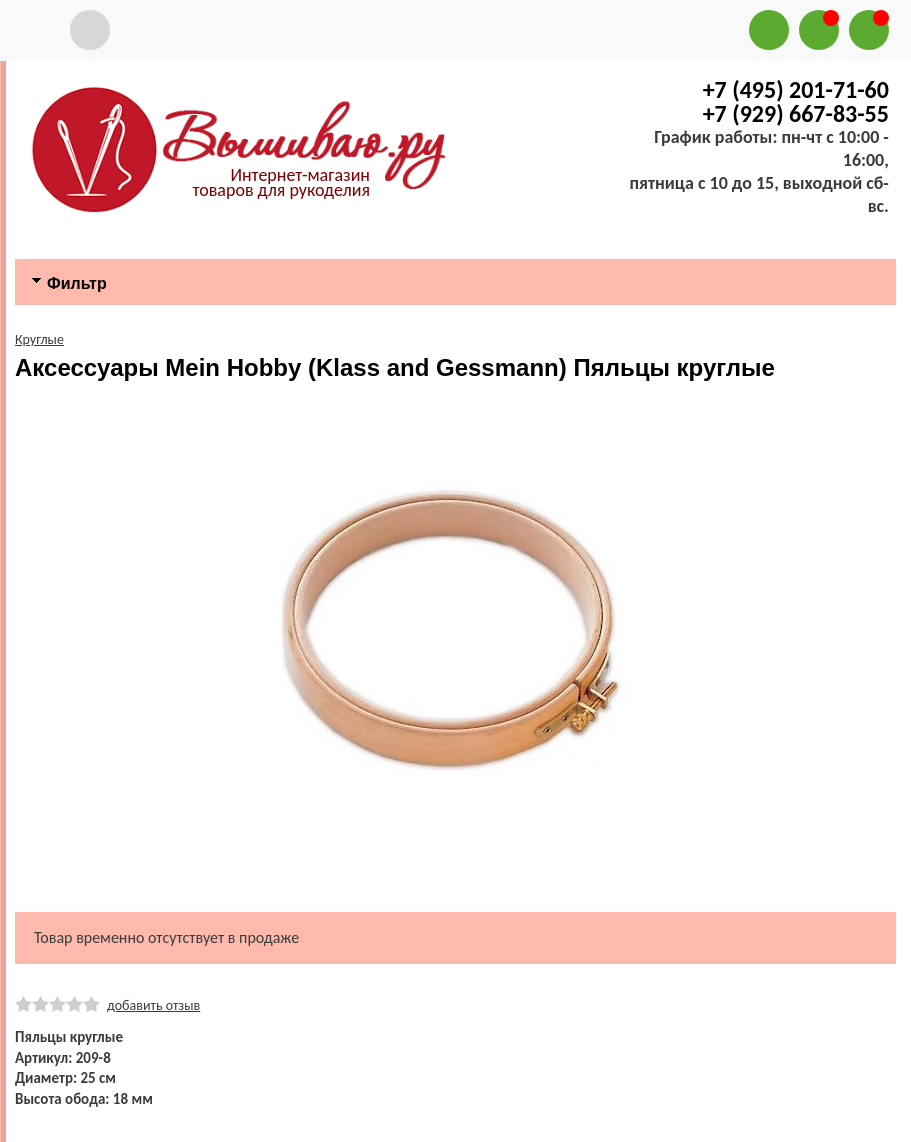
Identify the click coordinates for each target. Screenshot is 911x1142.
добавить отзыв (153, 1005)
